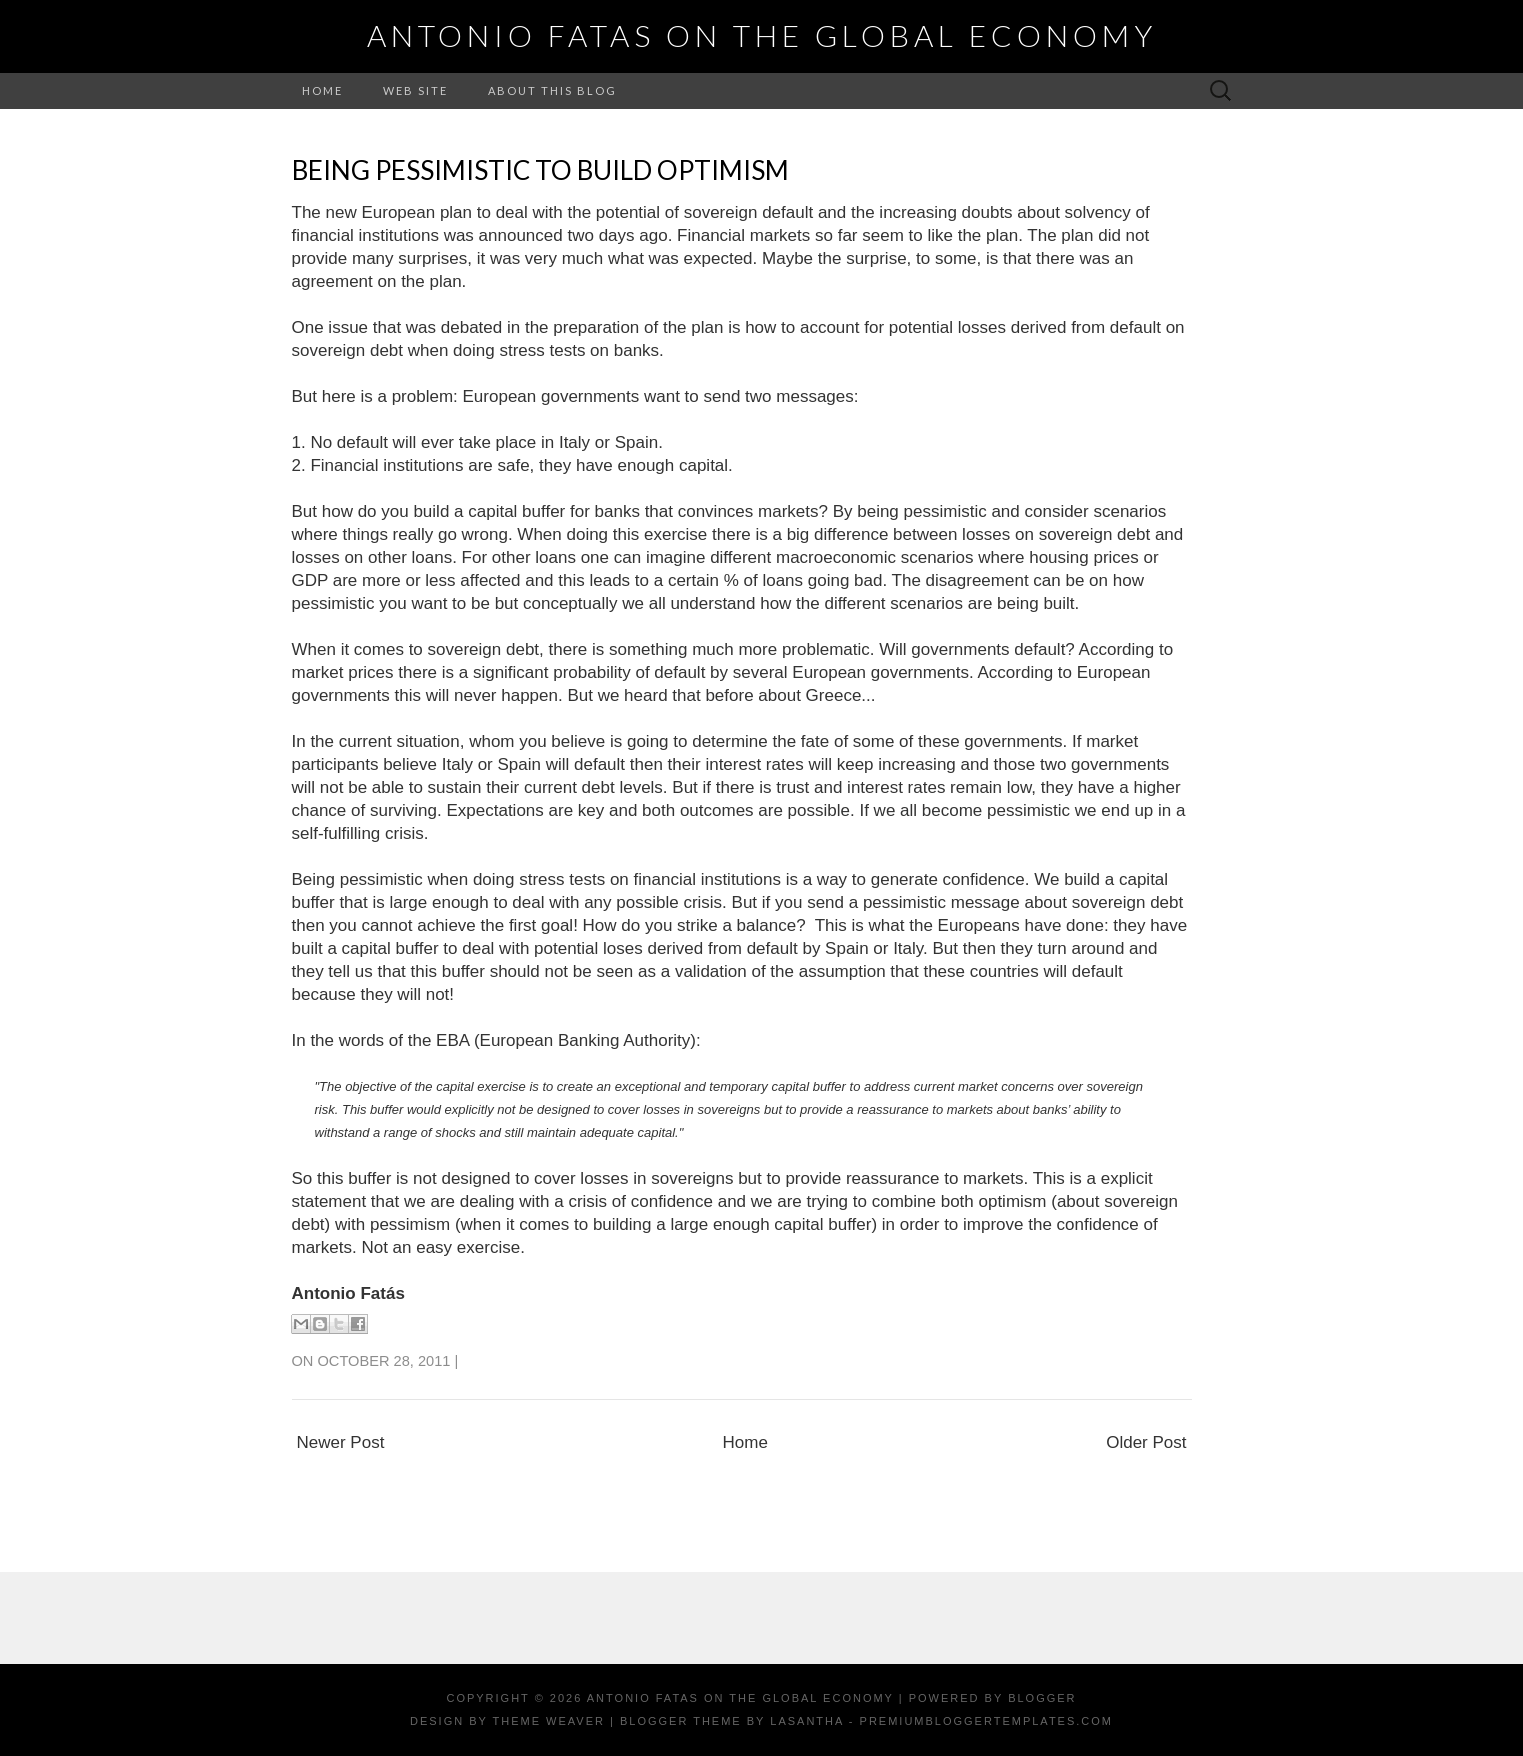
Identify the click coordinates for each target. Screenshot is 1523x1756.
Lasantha (806, 1721)
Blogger (1042, 1698)
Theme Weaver (549, 1721)
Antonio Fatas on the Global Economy (762, 35)
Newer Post (341, 1442)
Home (322, 90)
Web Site (415, 90)
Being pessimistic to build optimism (540, 170)
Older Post (1146, 1442)
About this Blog (552, 90)
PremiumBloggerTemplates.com (986, 1721)
